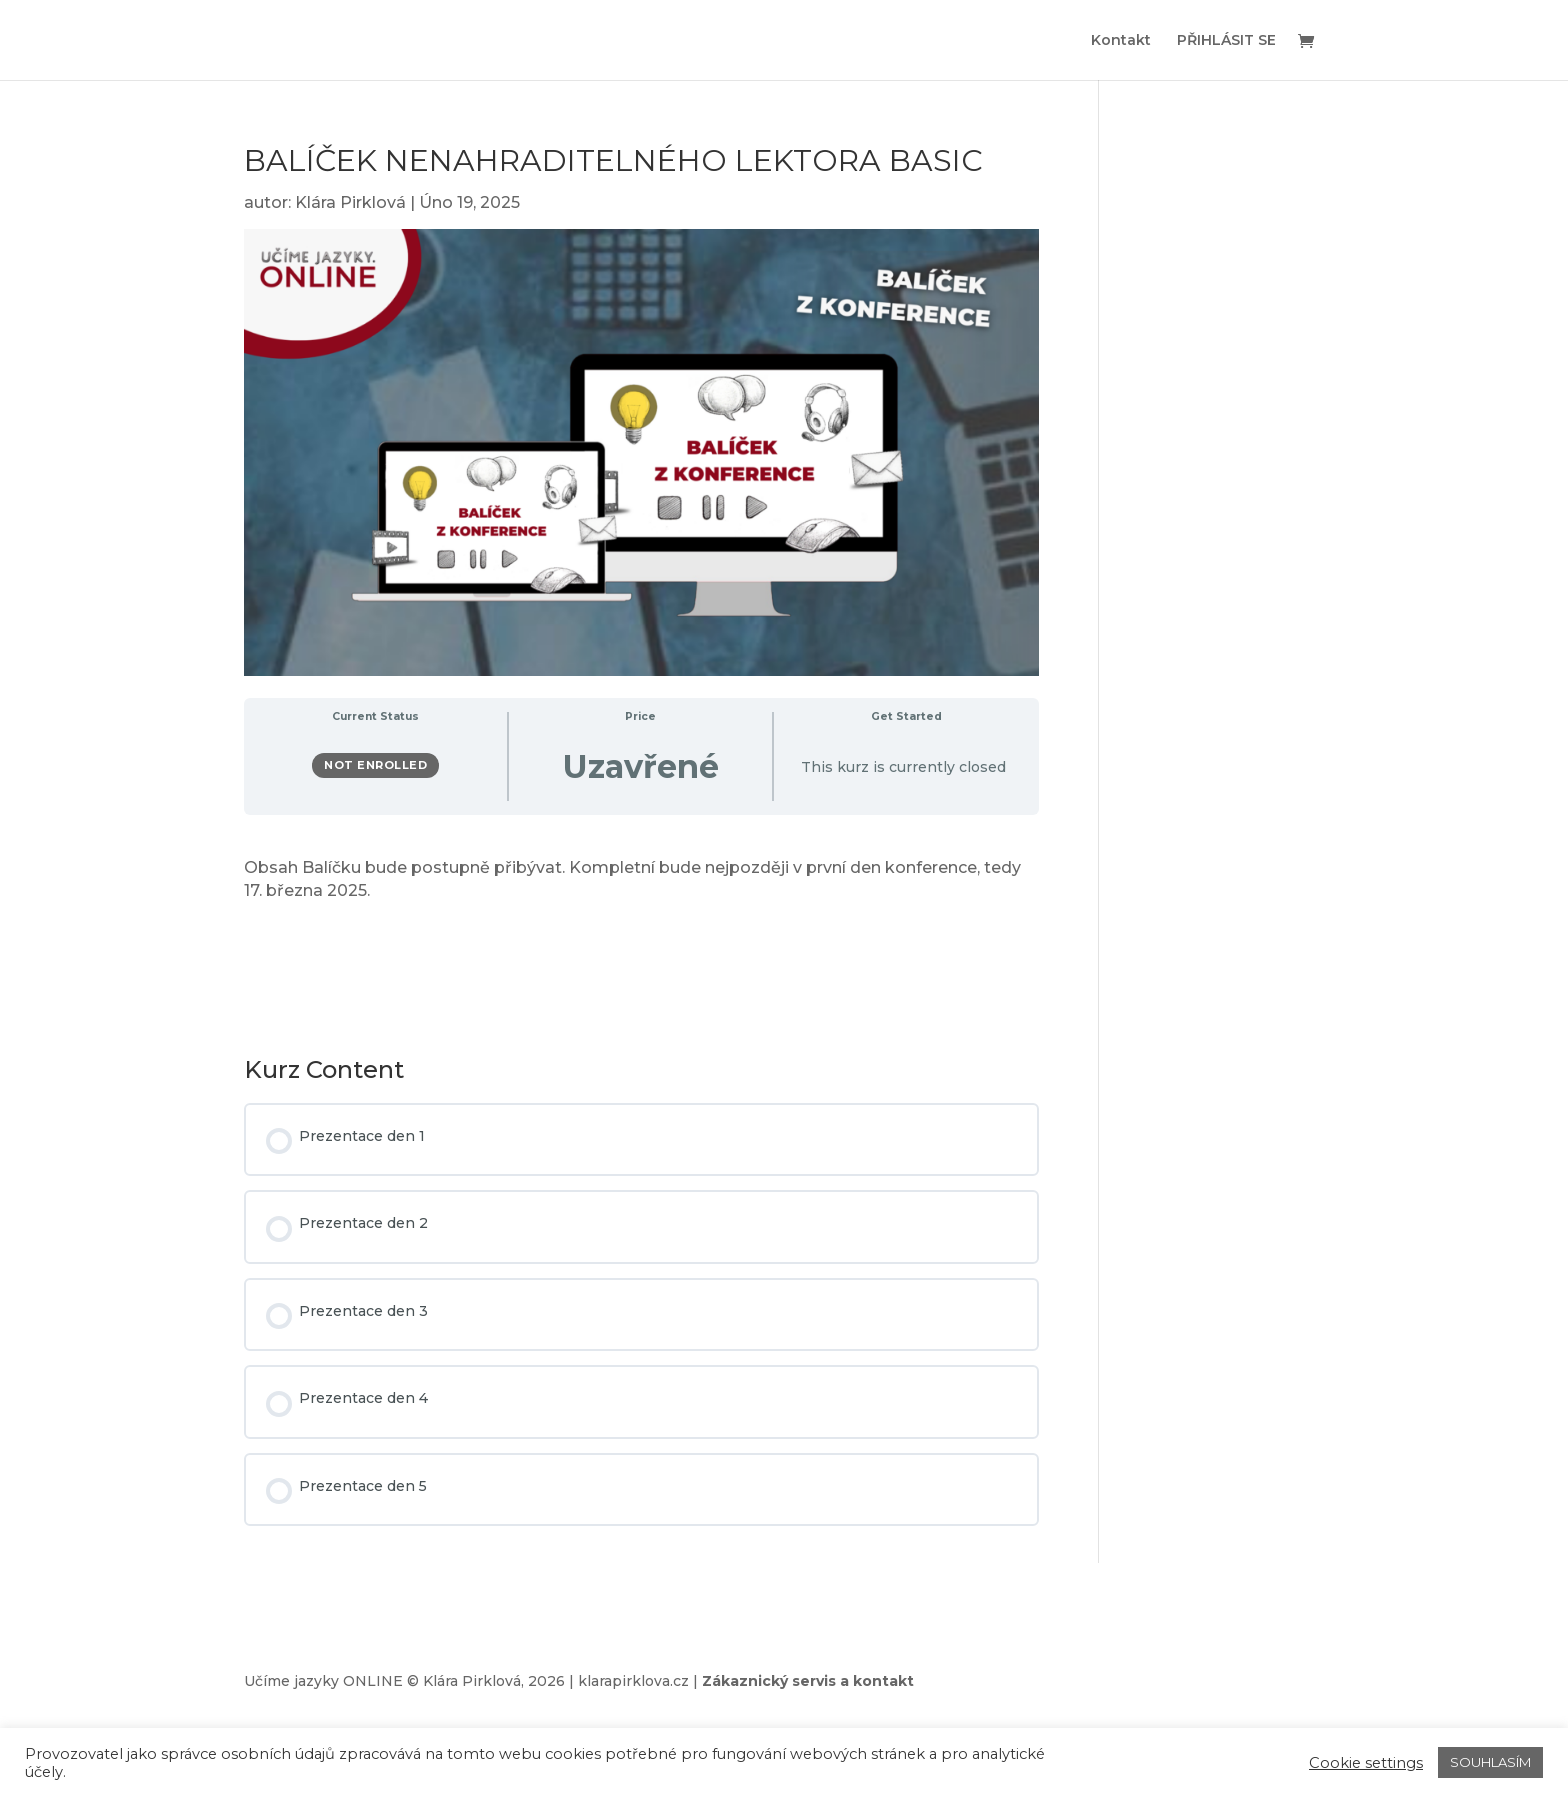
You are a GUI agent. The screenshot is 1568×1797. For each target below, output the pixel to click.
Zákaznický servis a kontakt (808, 1681)
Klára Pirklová (350, 202)
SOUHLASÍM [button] (1490, 1762)
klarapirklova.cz (633, 1681)
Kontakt (1121, 41)
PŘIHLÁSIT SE (1226, 41)
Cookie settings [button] (1366, 1763)
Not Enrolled (375, 765)
